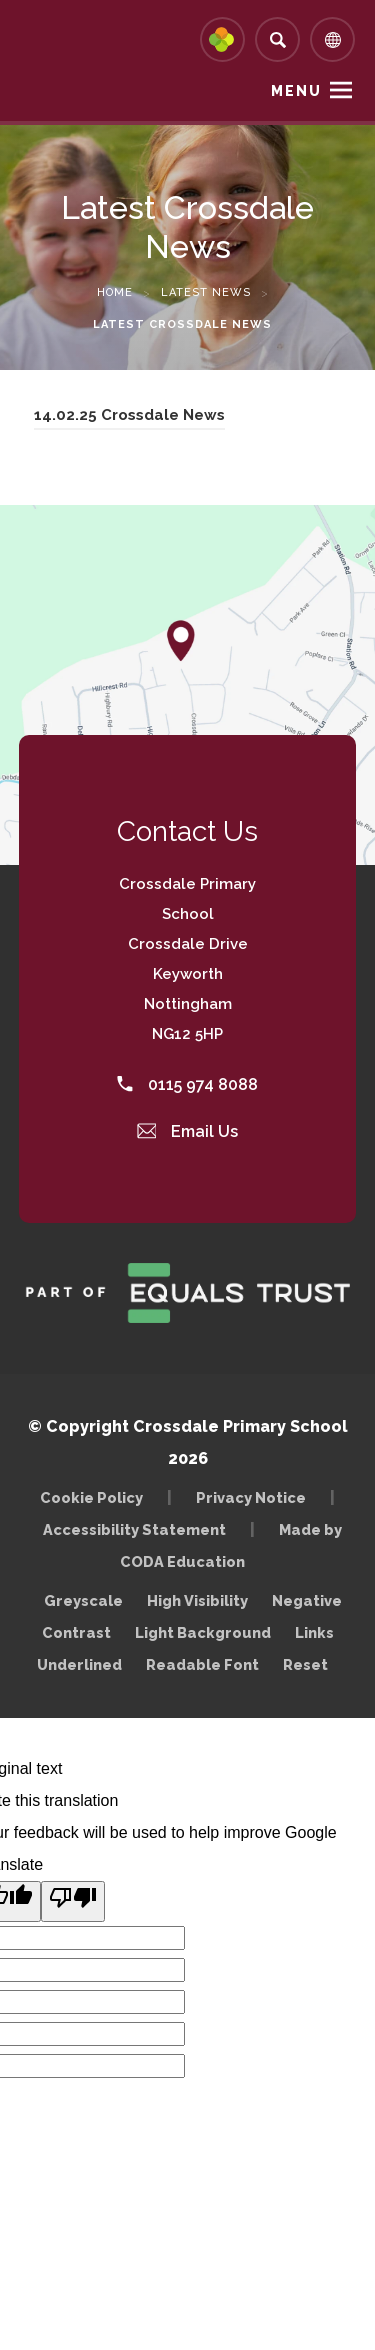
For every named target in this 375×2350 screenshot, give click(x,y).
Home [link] (115, 292)
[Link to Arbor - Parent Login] (222, 39)
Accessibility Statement (134, 1529)
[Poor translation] (73, 1901)
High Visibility (197, 1600)
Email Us (188, 1131)
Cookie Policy (91, 1497)
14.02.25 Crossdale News (129, 418)
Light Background (203, 1632)
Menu (296, 91)
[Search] (277, 39)
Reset (305, 1664)
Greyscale (83, 1600)
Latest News (206, 292)
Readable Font (202, 1664)
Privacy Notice (251, 1497)
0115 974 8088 (187, 1084)
